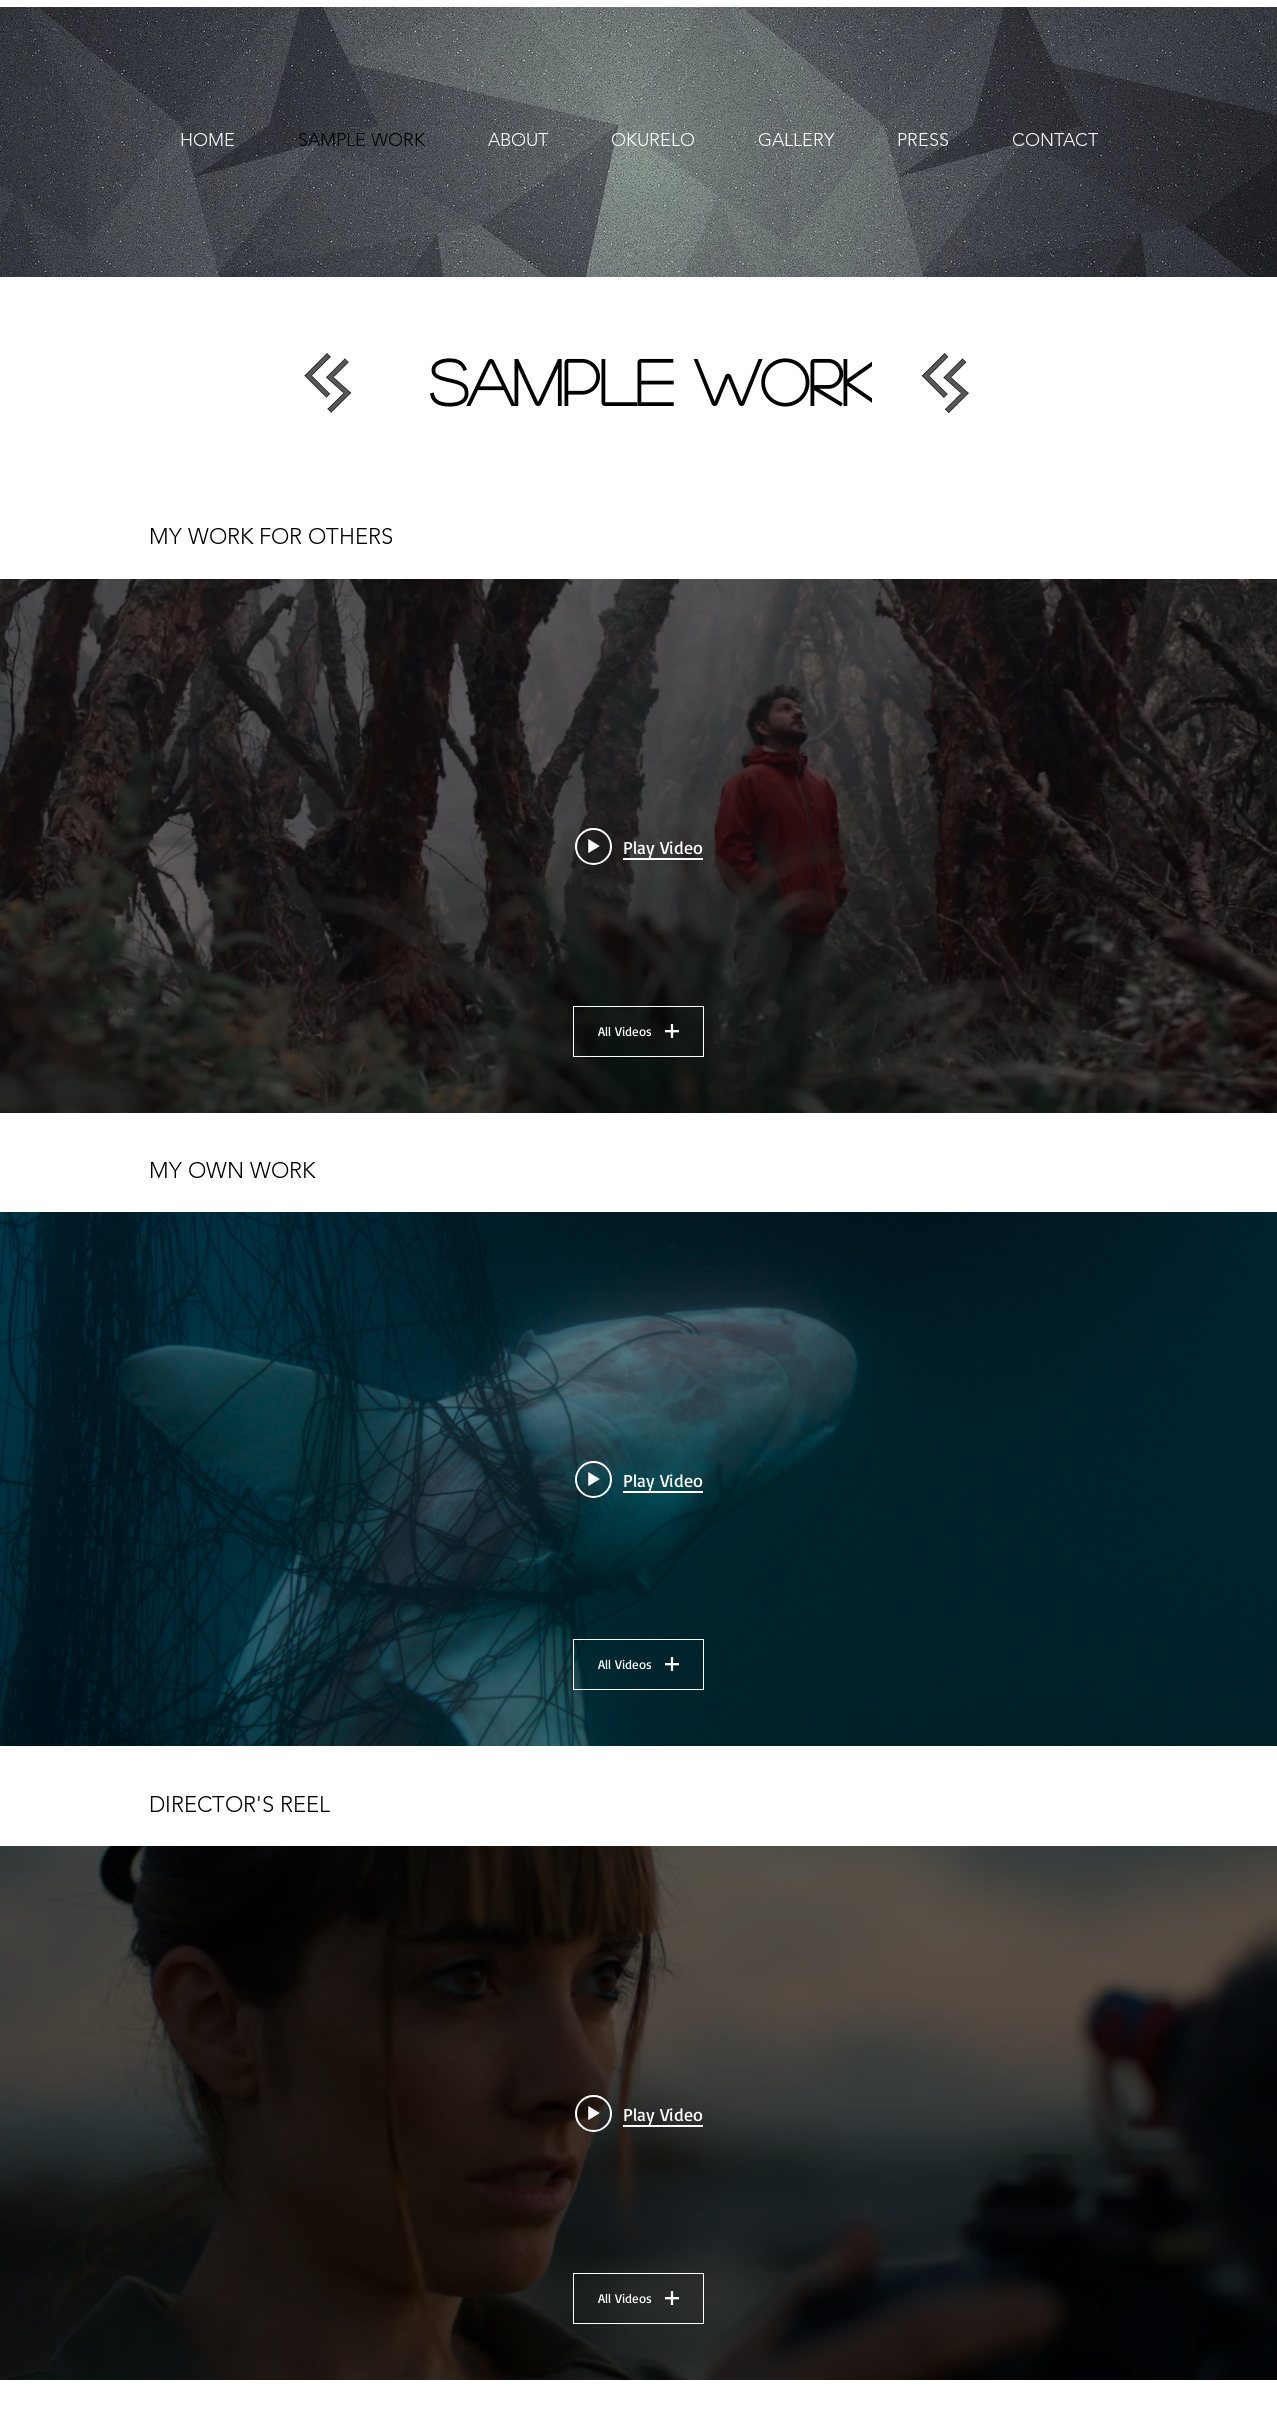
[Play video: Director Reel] (639, 2113)
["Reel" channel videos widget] (638, 2113)
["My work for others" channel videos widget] (638, 846)
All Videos (638, 1031)
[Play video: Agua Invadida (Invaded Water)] (639, 1479)
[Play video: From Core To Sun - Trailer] (639, 846)
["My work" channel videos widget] (638, 1479)
